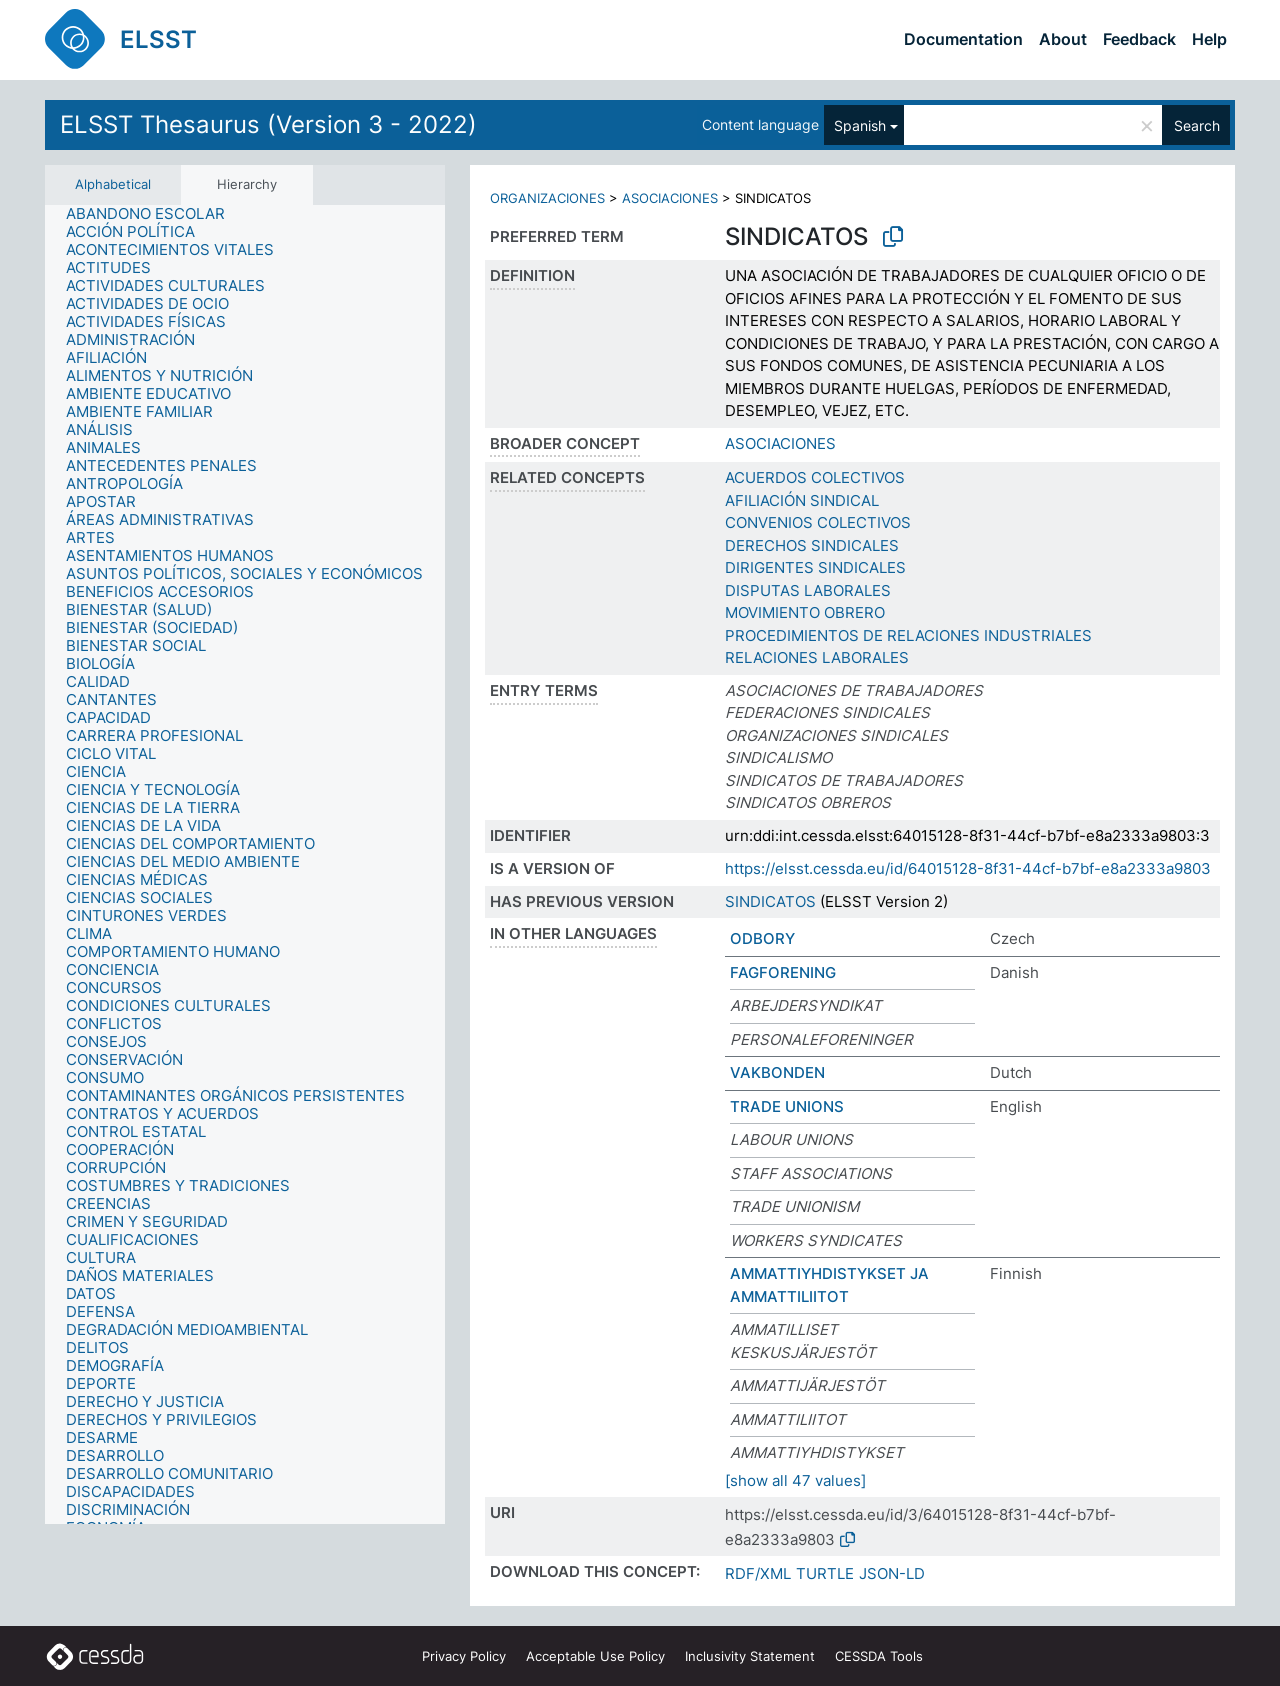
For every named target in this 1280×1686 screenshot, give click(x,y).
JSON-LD (892, 1573)
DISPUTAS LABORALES (808, 590)
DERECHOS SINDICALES (812, 545)
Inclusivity (750, 1656)
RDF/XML (758, 1573)
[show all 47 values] (795, 1480)
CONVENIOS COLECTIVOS (818, 522)
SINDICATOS (770, 901)
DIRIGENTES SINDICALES (815, 567)
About (1063, 39)
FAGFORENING (783, 972)
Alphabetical (113, 184)
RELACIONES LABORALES (817, 657)
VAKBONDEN (777, 1072)
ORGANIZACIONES (547, 198)
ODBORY (762, 938)
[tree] (245, 864)
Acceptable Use (595, 1656)
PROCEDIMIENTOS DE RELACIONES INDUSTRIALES (908, 635)
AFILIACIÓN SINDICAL (802, 500)
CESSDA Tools (879, 1656)
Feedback (1139, 39)
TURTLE (825, 1573)
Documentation (963, 39)
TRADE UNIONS (787, 1106)
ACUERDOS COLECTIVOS (815, 477)
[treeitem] (154, 214)
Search (1197, 125)
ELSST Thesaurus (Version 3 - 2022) (268, 124)
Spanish (860, 125)
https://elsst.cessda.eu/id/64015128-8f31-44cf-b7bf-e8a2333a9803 (968, 868)
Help (1209, 39)
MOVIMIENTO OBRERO (805, 612)
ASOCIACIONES (670, 198)
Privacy (464, 1656)
